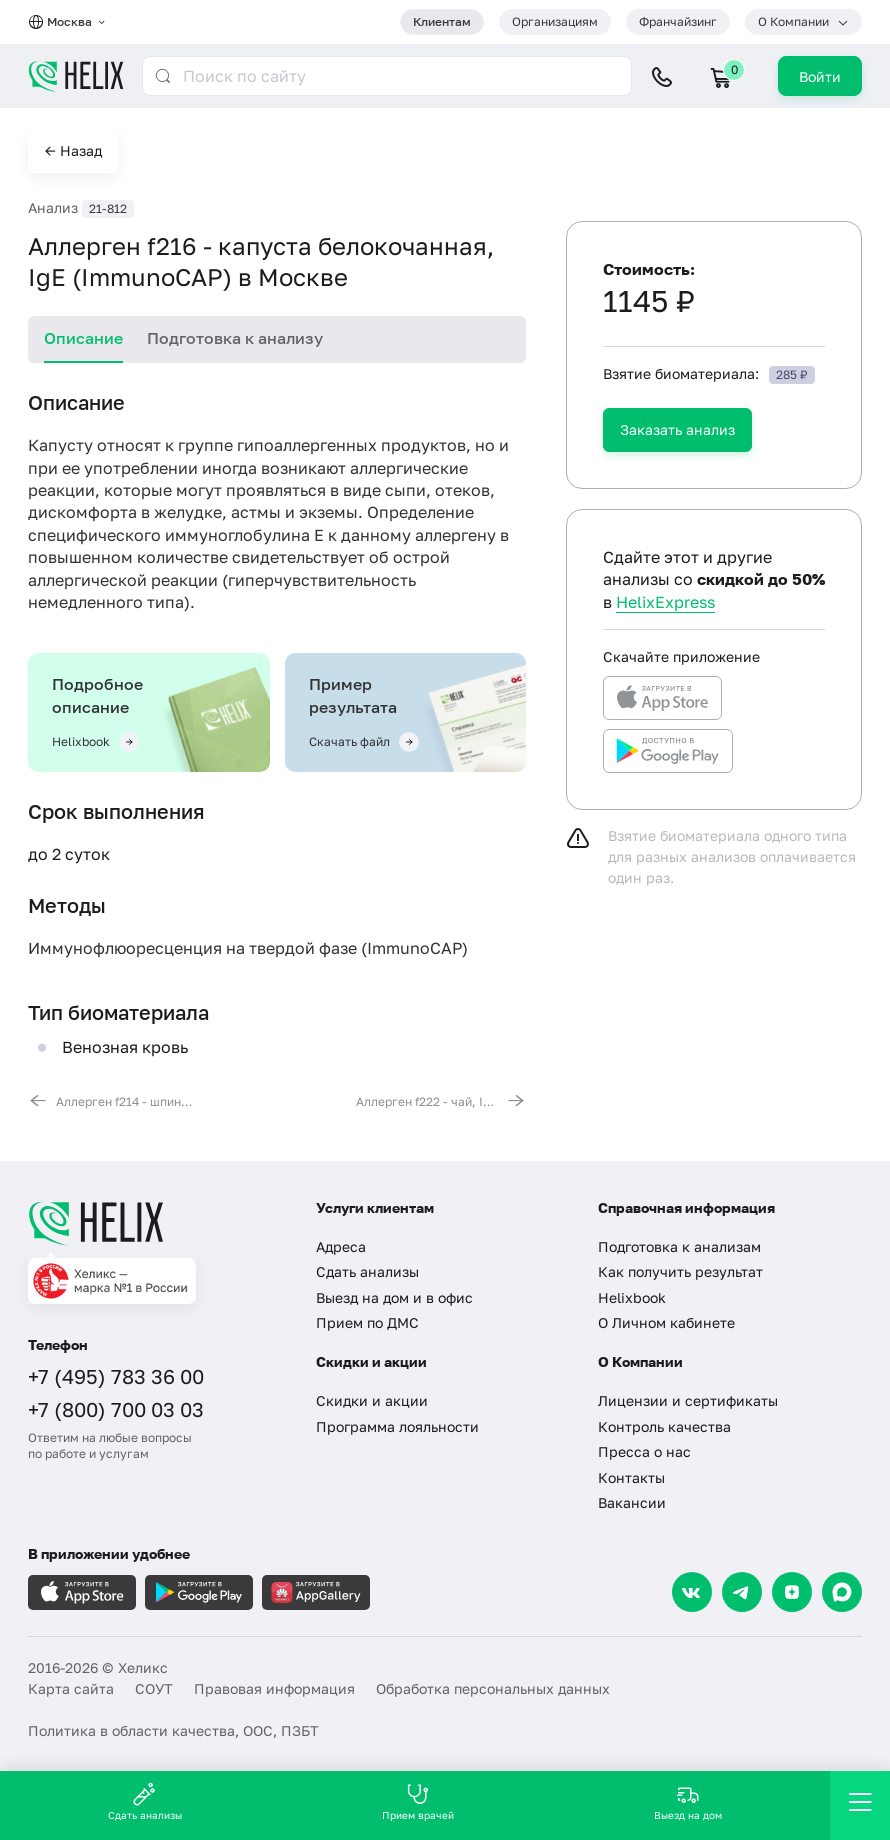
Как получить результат (680, 1271)
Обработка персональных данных (493, 1688)
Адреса (341, 1246)
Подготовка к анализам (679, 1246)
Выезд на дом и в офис (394, 1297)
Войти (820, 76)
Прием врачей (418, 1801)
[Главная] (157, 1223)
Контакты (631, 1477)
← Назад (73, 150)
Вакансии (632, 1502)
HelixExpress (665, 602)
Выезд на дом (688, 1801)
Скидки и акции (372, 1400)
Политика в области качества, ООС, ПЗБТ (173, 1730)
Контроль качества (664, 1426)
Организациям (555, 21)
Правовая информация (274, 1688)
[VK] (692, 1592)
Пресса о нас (644, 1451)
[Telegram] (742, 1592)
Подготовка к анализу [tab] (235, 338)
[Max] (842, 1592)
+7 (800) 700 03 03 (116, 1409)
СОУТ (154, 1688)
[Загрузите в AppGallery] (316, 1592)
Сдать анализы (367, 1271)
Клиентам (442, 21)
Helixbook (632, 1297)
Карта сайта (71, 1688)
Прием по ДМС (367, 1322)
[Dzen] (792, 1592)
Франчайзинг (678, 21)
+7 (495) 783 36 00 (116, 1376)
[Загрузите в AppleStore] (82, 1592)
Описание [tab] (83, 338)
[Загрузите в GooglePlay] (199, 1592)
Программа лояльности (397, 1426)
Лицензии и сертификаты (688, 1400)
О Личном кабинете (666, 1322)
